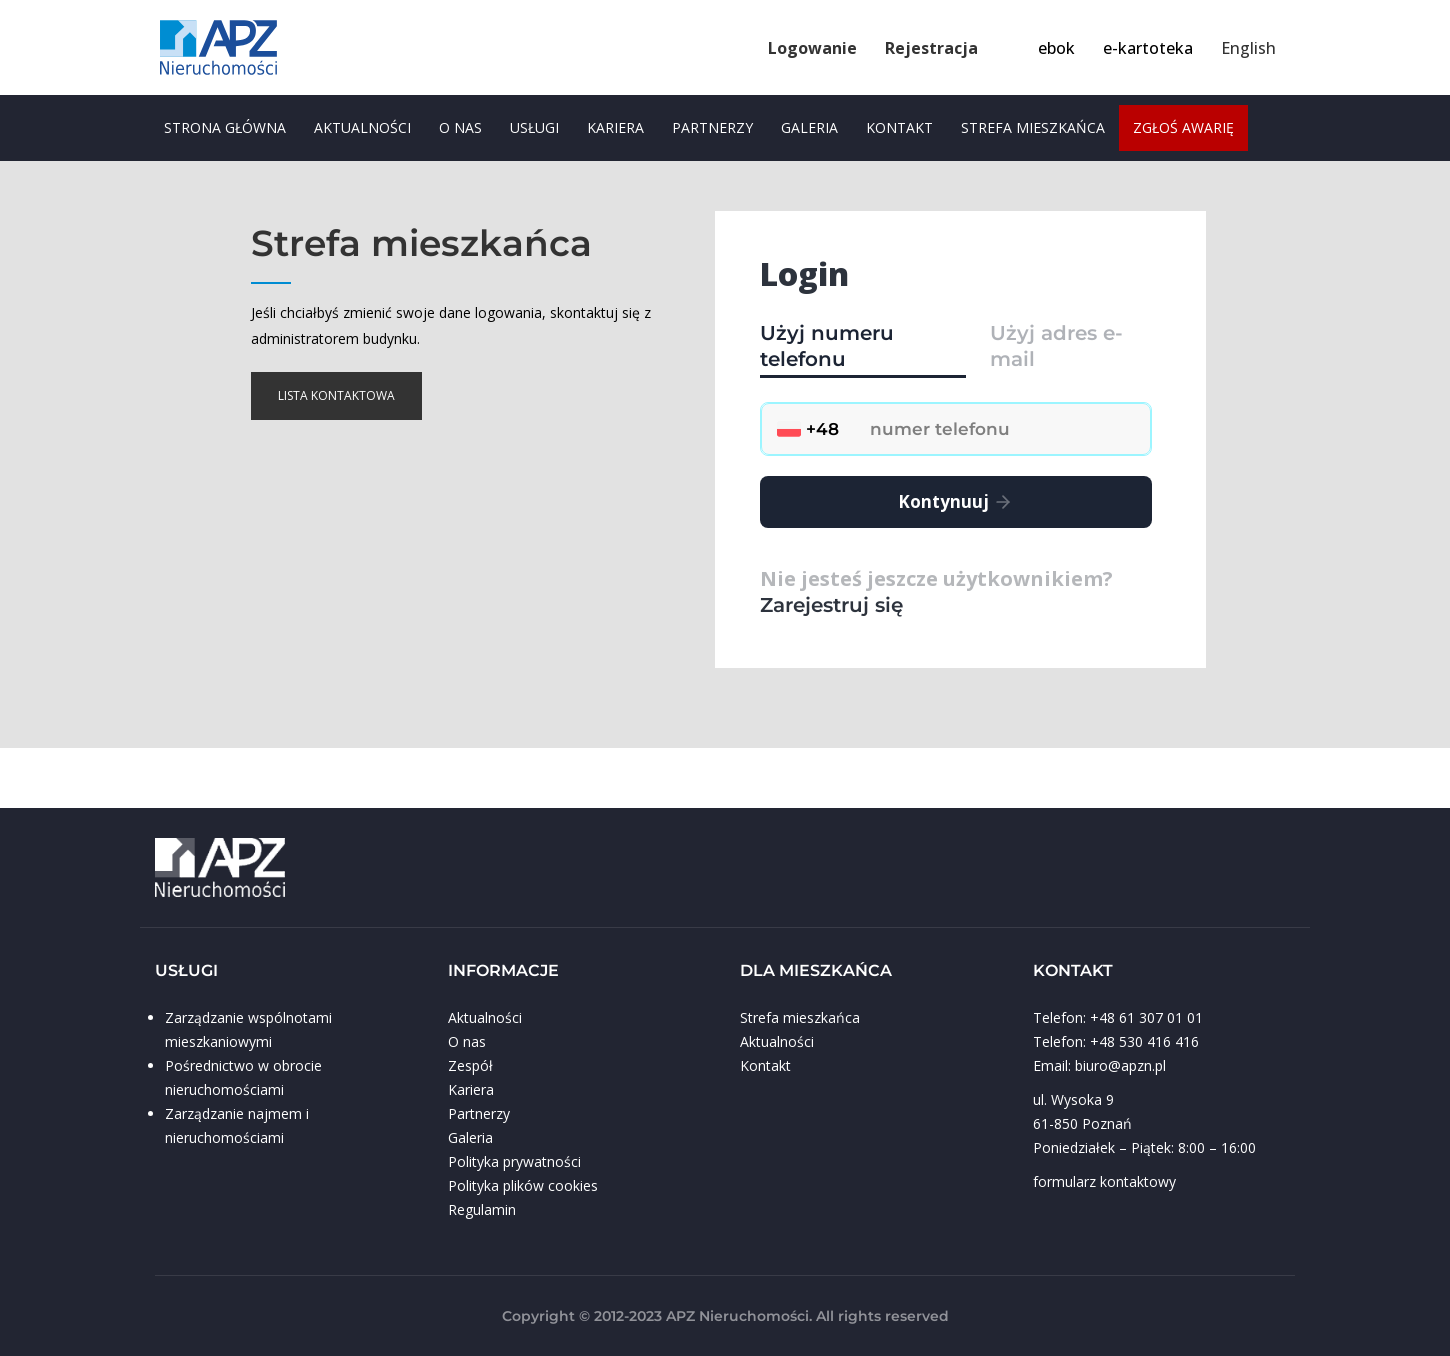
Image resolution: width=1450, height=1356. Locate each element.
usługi (534, 127)
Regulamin (482, 1209)
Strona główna (225, 127)
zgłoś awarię (1183, 127)
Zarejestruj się (831, 605)
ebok (1056, 48)
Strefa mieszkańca (1033, 127)
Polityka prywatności (514, 1161)
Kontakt (899, 127)
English (1248, 48)
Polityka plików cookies (523, 1185)
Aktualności (362, 127)
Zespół (470, 1065)
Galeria (809, 127)
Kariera (615, 127)
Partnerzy (712, 127)
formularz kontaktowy (1104, 1181)
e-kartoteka (1148, 48)
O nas (460, 127)
